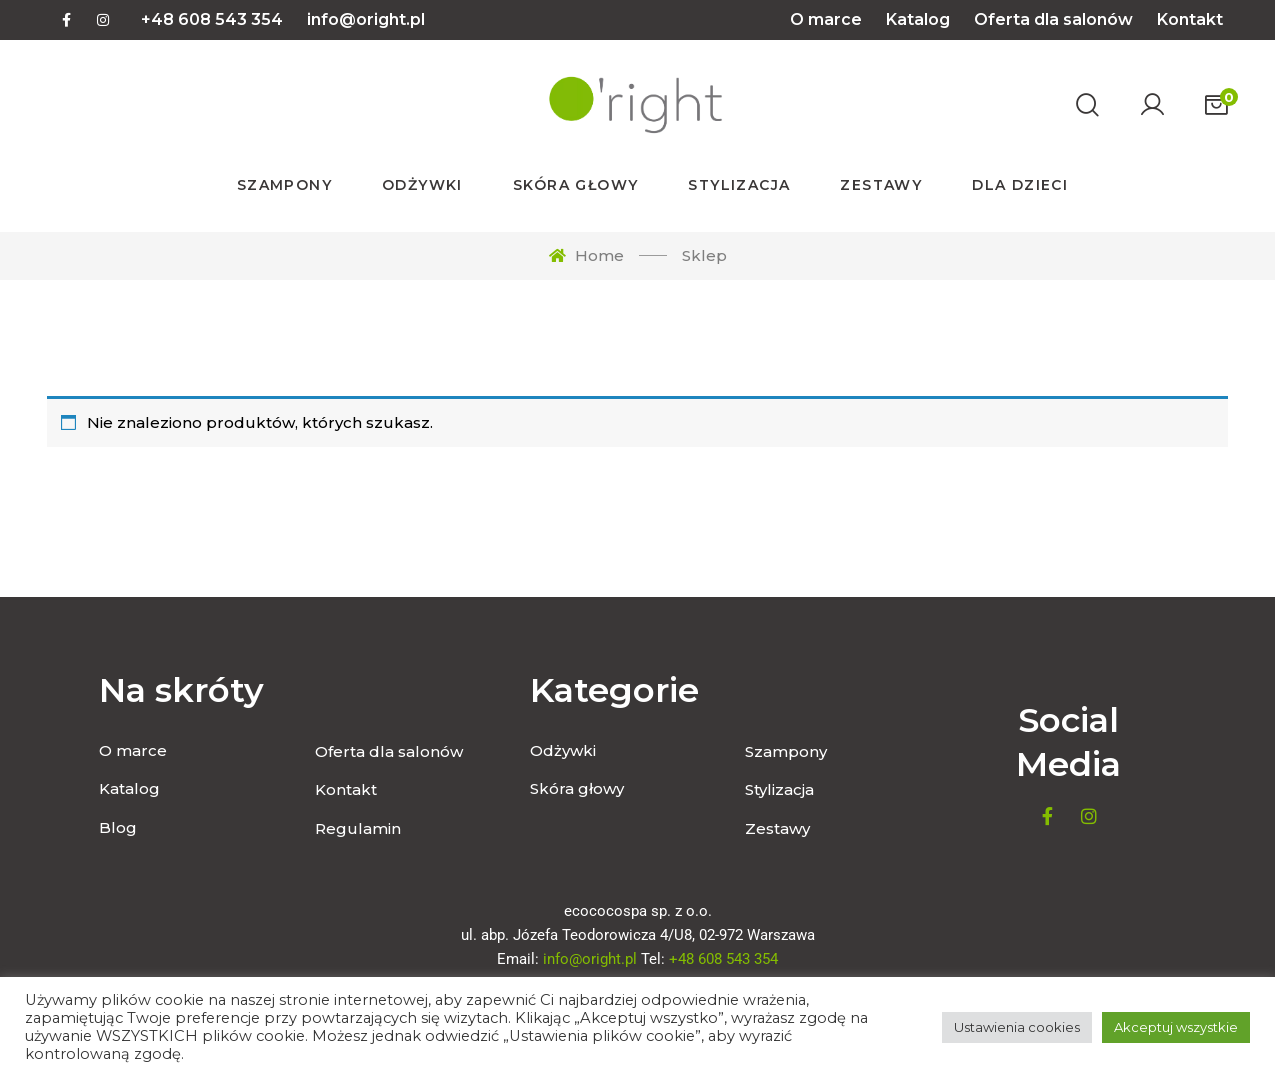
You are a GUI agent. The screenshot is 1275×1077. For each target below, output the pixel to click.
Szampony (786, 751)
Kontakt (1190, 19)
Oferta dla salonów (1053, 19)
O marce (826, 19)
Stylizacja (779, 789)
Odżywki (563, 750)
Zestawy (777, 828)
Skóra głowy (577, 788)
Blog (118, 827)
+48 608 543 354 (212, 19)
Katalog (918, 19)
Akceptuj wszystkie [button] (1176, 1027)
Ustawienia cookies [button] (1017, 1027)
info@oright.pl (366, 19)
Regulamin (358, 828)
